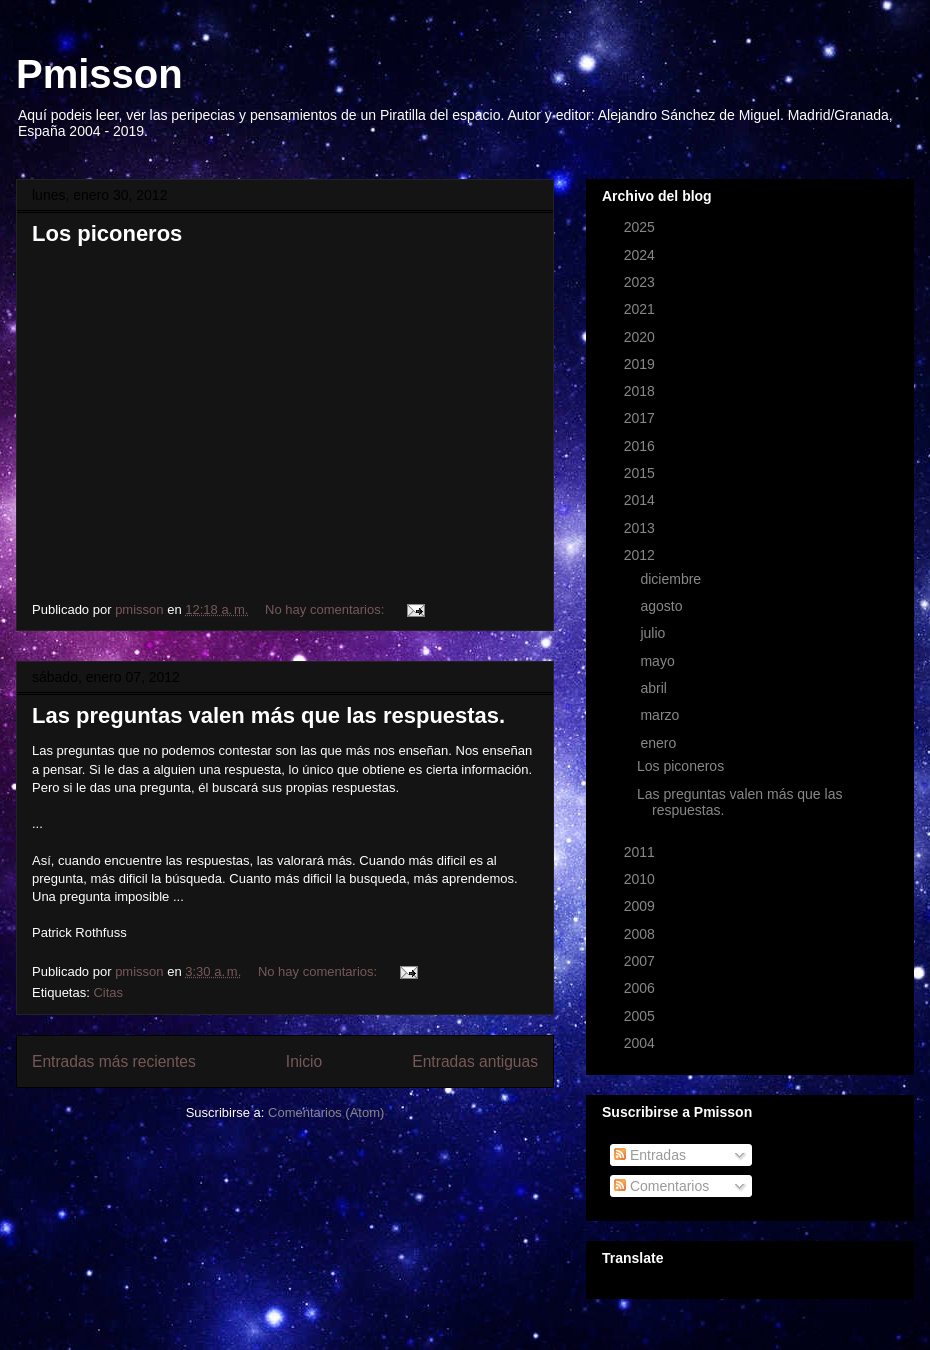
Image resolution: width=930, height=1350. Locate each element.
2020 (641, 337)
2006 (641, 988)
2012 (641, 555)
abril (655, 688)
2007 (641, 961)
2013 (641, 528)
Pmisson (99, 74)
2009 (641, 906)
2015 (641, 473)
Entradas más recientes (114, 1061)
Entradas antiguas (475, 1061)
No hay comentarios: (326, 609)
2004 (641, 1043)
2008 (641, 934)
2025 (641, 227)
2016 (641, 446)
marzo (661, 715)
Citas (108, 992)
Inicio (304, 1061)
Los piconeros (107, 233)
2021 (641, 309)
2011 (641, 852)
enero (660, 743)
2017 (641, 418)
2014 (641, 500)
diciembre (672, 579)
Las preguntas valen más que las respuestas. (268, 715)
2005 (641, 1016)
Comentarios (661, 1186)
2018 (641, 391)
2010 (641, 879)
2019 (641, 364)
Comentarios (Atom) (326, 1112)
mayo (659, 661)
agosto (663, 606)
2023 (641, 282)
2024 (641, 255)
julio (654, 633)
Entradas (650, 1155)
